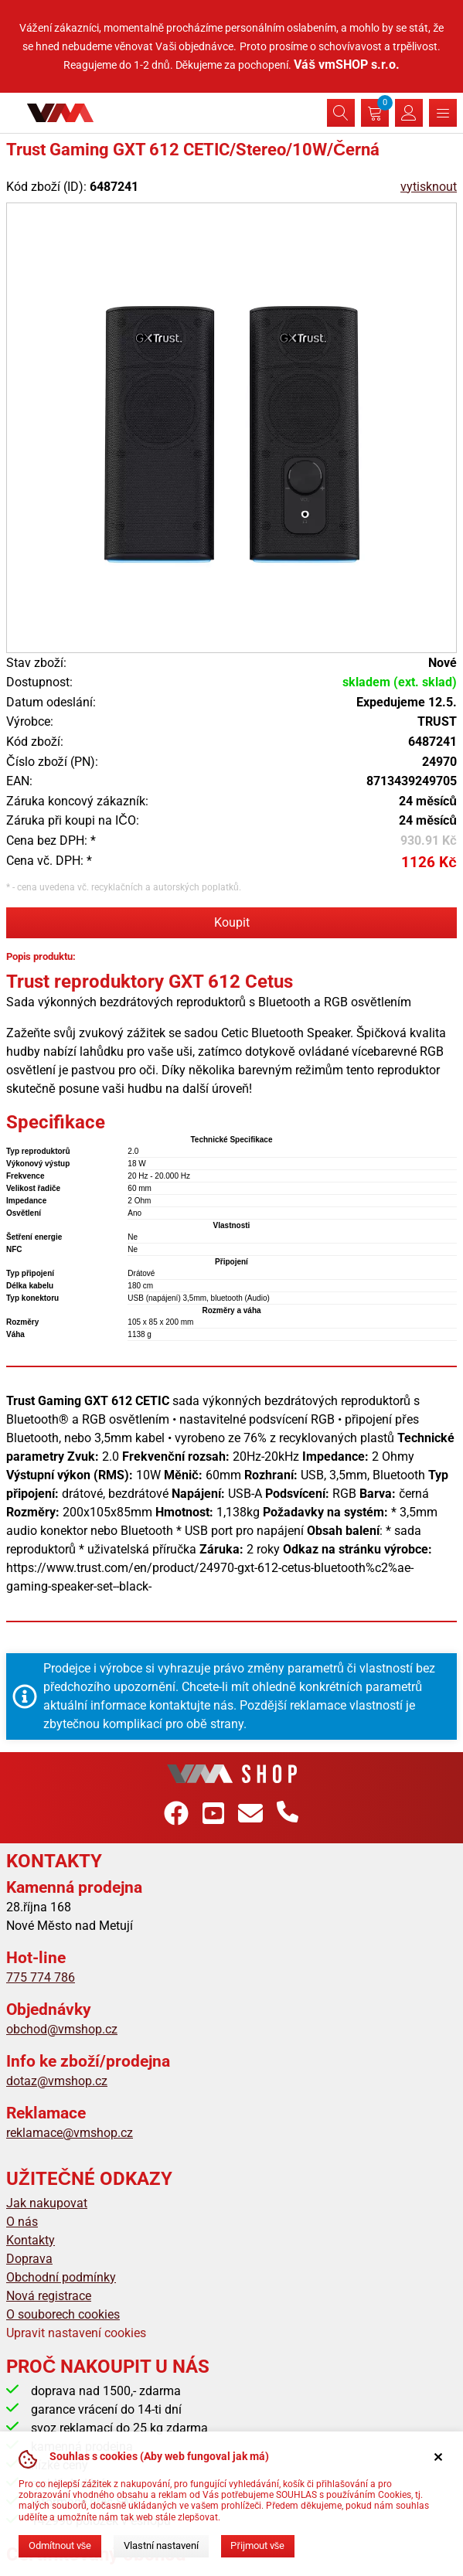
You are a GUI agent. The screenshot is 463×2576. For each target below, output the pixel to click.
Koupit (232, 922)
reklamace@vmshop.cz (69, 2132)
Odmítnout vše (60, 2545)
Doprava (29, 2258)
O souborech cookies (63, 2314)
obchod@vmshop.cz (61, 2029)
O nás (22, 2221)
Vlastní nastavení (161, 2545)
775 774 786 (40, 1977)
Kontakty (30, 2240)
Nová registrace (48, 2295)
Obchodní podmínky (61, 2277)
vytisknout (428, 186)
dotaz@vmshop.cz (56, 2081)
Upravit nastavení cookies (76, 2333)
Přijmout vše (257, 2545)
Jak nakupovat (46, 2203)
